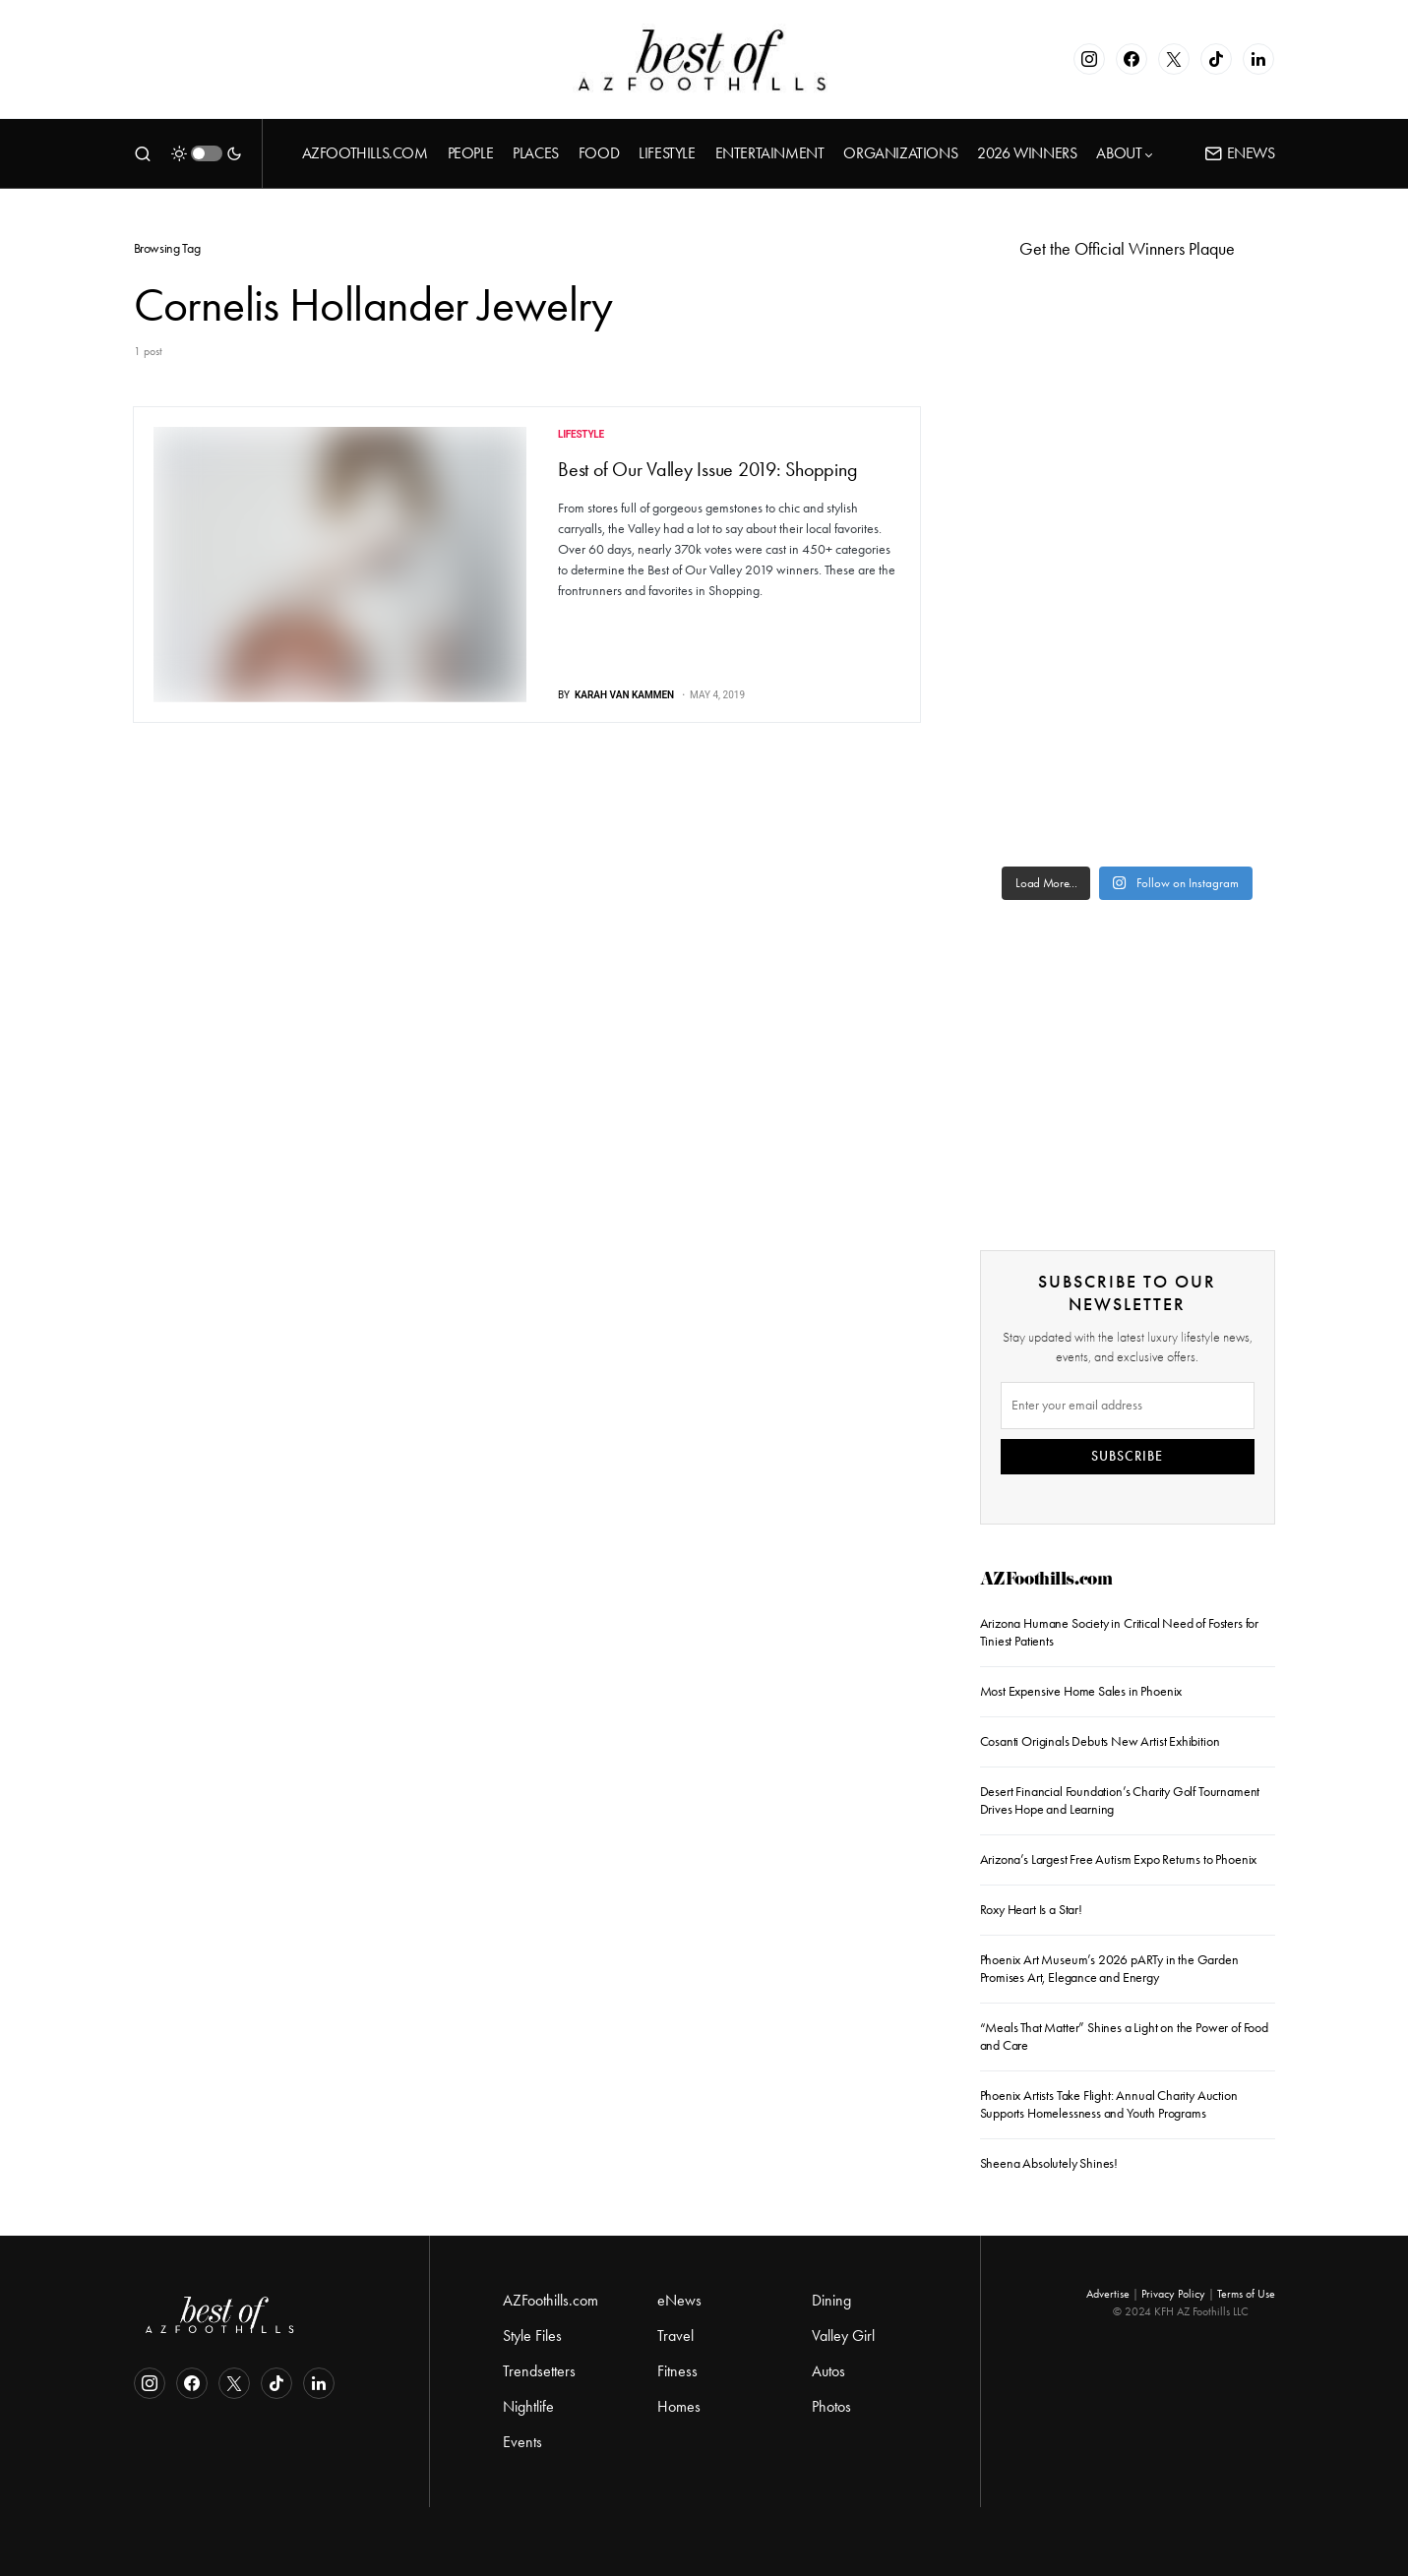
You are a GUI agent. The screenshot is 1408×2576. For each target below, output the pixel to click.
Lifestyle (581, 434)
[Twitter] (1174, 59)
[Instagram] (1089, 59)
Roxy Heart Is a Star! (1031, 1909)
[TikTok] (1216, 59)
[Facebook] (1131, 59)
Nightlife (528, 2406)
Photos (831, 2406)
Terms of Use (1246, 2294)
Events (522, 2441)
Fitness (677, 2371)
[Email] (1128, 1405)
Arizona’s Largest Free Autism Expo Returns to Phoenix (1118, 1859)
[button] (143, 153)
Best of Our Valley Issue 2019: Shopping (707, 469)
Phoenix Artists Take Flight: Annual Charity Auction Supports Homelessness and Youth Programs (1109, 2104)
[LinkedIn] (1258, 59)
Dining (831, 2300)
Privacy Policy (1173, 2294)
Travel (675, 2335)
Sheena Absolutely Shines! (1049, 2163)
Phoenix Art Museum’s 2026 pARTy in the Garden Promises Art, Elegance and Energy (1109, 1968)
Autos (828, 2371)
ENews (1239, 153)
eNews (679, 2300)
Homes (679, 2406)
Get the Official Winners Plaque (1127, 249)
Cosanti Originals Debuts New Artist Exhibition (1100, 1741)
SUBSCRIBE (1127, 1456)
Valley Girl (843, 2335)
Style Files (532, 2335)
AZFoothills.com (1046, 1581)
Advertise (1108, 2294)
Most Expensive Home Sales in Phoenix (1081, 1691)
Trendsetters (539, 2371)
